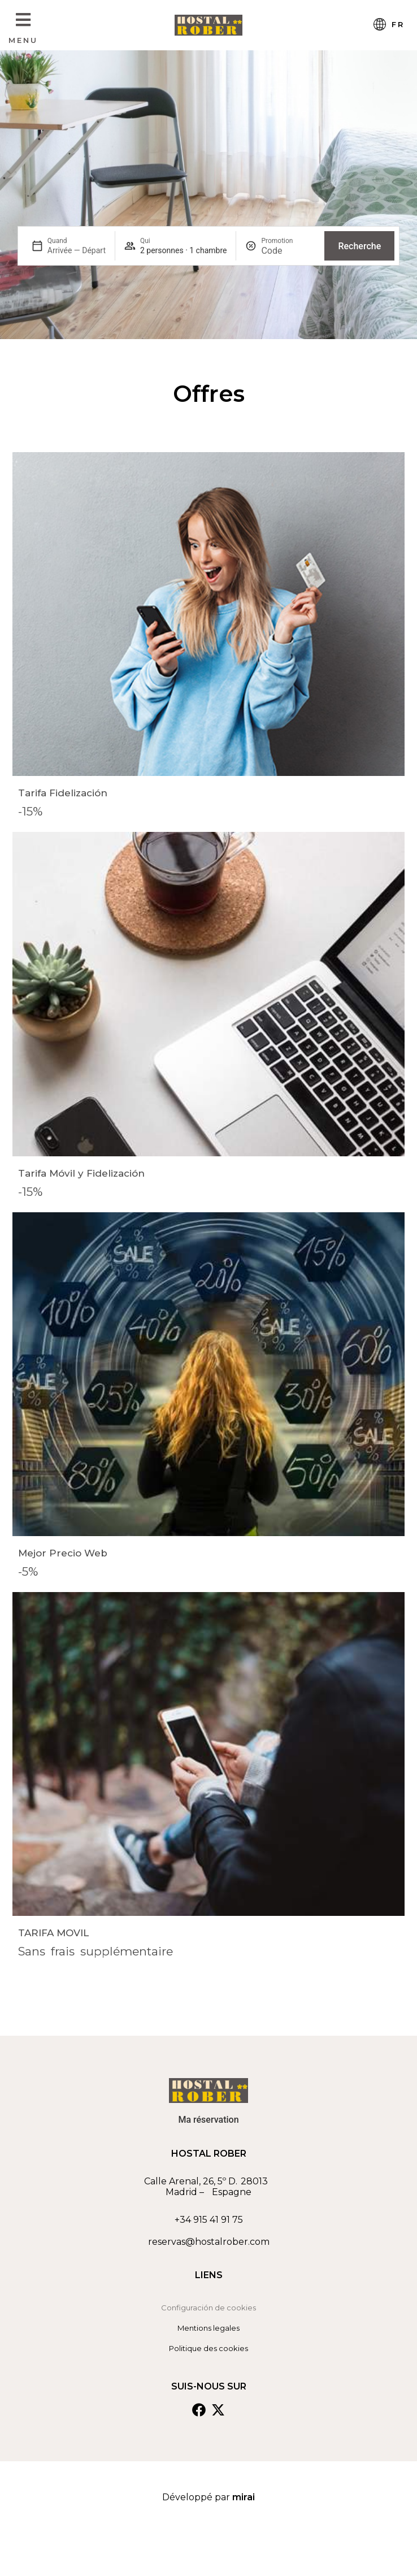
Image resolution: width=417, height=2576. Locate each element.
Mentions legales (208, 2327)
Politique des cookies (208, 2348)
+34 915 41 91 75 (209, 2219)
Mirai (243, 2497)
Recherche (359, 246)
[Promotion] (288, 250)
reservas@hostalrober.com (209, 2241)
